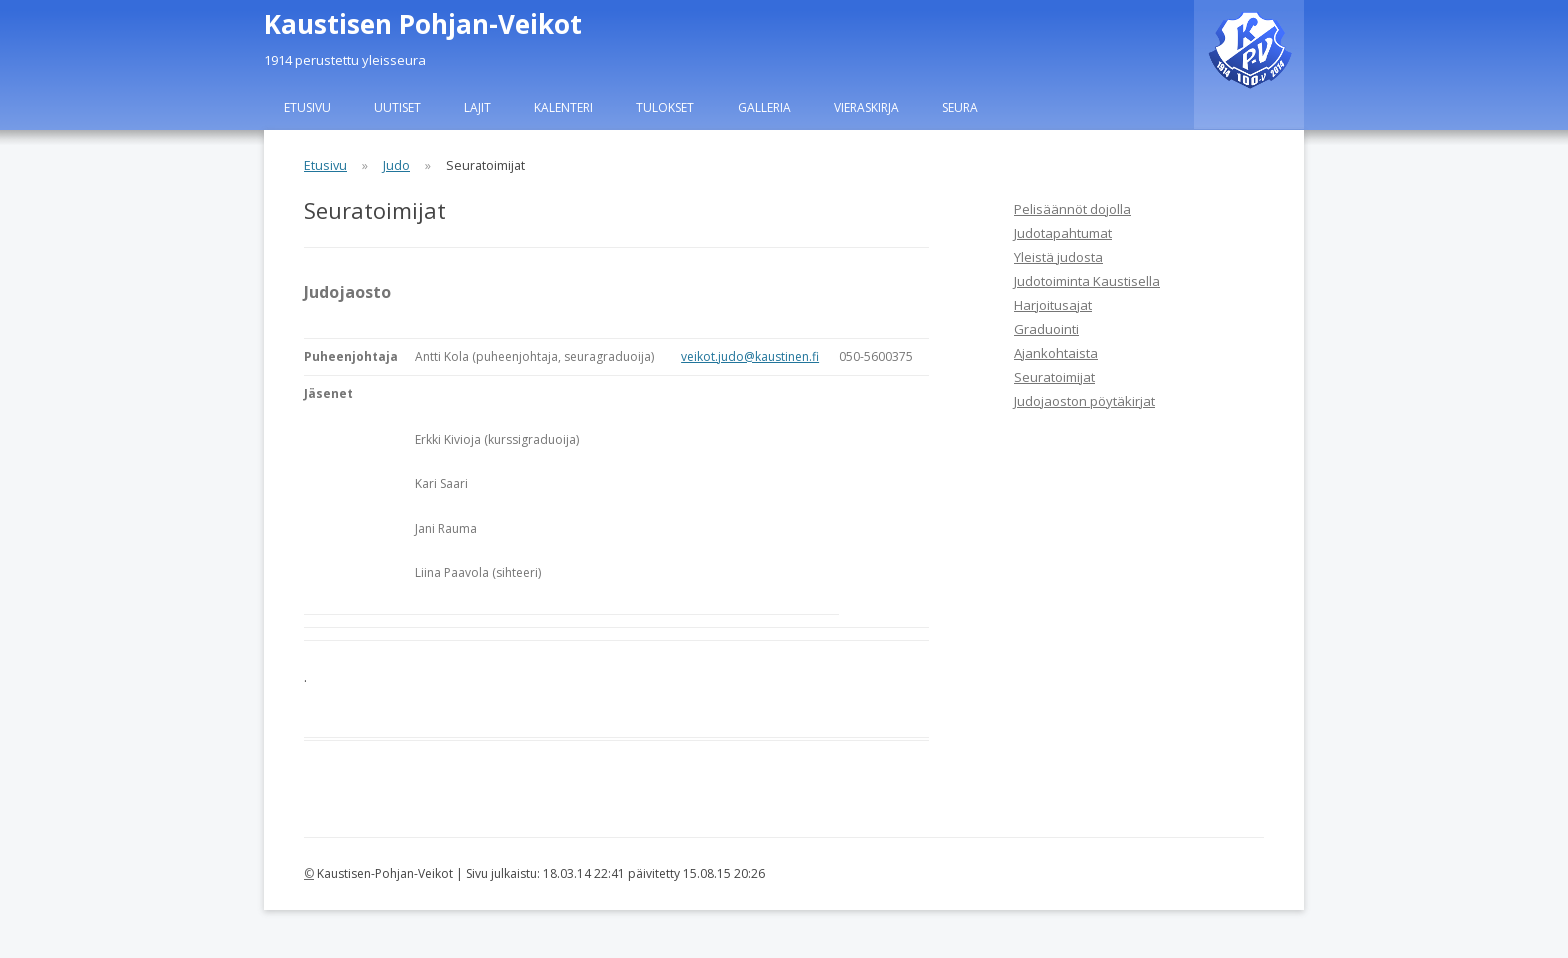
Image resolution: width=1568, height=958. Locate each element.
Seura (960, 107)
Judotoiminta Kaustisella (1087, 281)
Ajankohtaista (1056, 353)
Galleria (764, 107)
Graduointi (1046, 329)
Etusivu (307, 107)
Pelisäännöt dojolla (1072, 209)
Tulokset (665, 107)
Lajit (477, 107)
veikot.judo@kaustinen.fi (750, 356)
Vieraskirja (866, 107)
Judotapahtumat (1063, 233)
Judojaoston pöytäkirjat (1084, 401)
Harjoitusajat (1053, 305)
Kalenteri (563, 107)
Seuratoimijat (1054, 377)
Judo (396, 165)
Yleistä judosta (1058, 257)
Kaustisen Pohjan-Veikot (423, 24)
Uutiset (397, 107)
